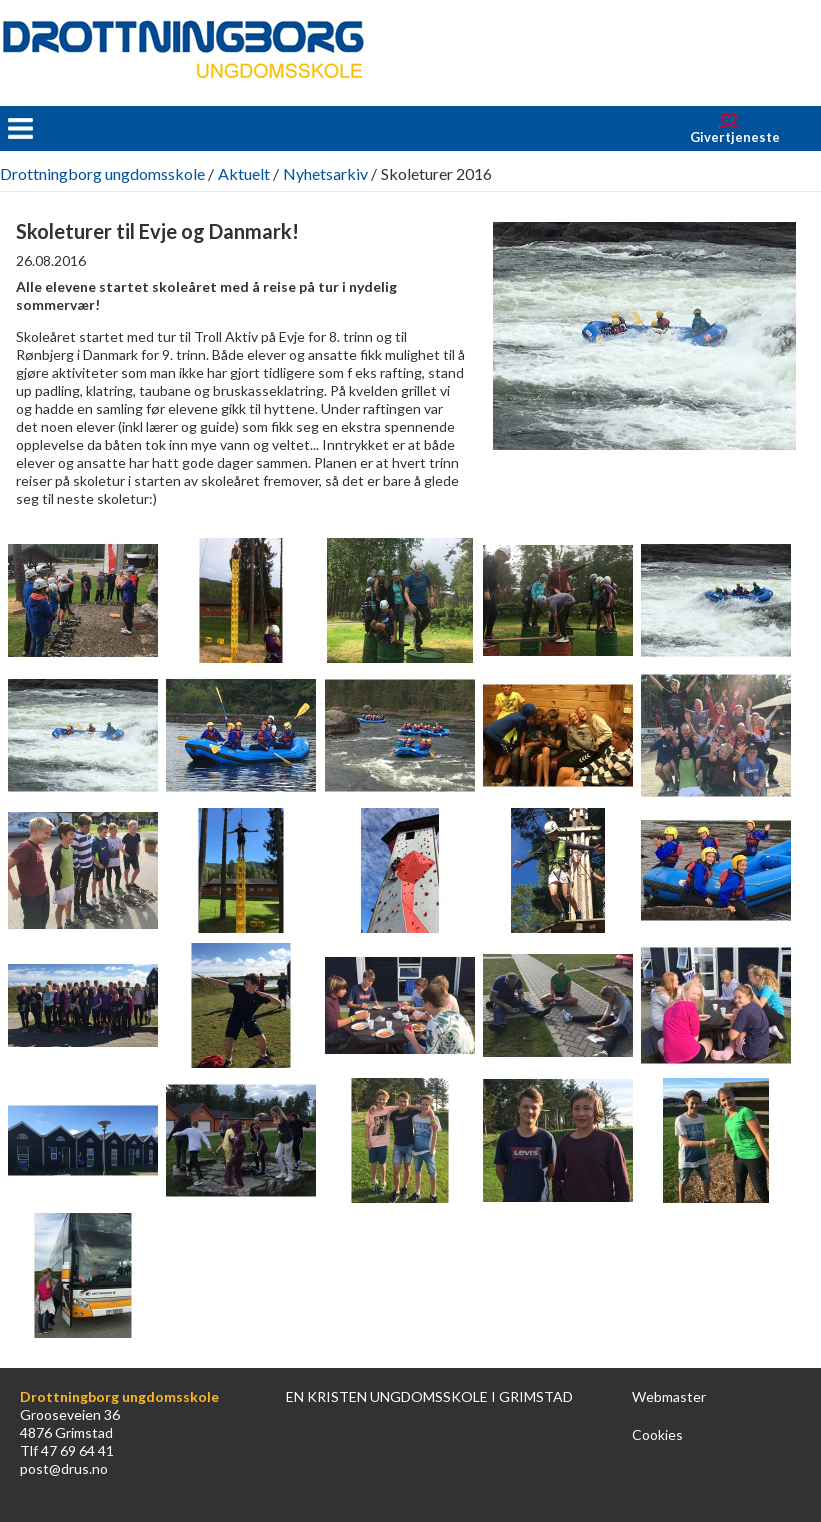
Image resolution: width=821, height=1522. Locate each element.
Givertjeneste (735, 137)
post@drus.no (64, 1468)
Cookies (657, 1434)
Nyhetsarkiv (325, 173)
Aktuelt (244, 173)
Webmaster (669, 1396)
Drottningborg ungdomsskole (102, 173)
